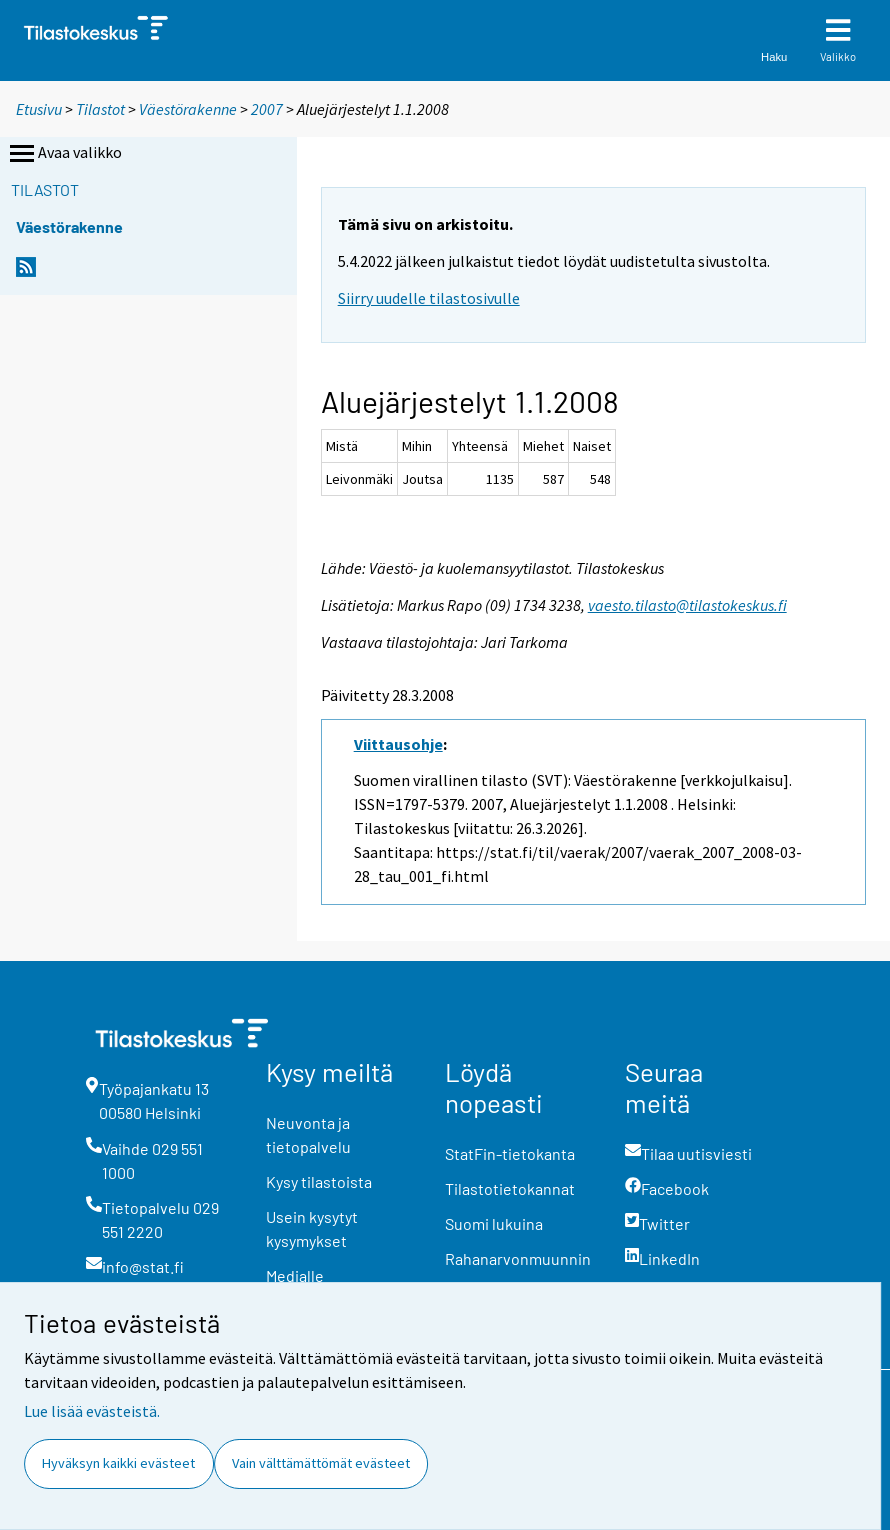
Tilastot (100, 109)
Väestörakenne (188, 109)
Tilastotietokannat (510, 1188)
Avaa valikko (64, 154)
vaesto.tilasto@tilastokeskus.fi (687, 605)
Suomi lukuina (494, 1223)
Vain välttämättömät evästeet (321, 1463)
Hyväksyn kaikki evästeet (118, 1463)
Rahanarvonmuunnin (518, 1258)
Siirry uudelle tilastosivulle (429, 298)
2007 (267, 109)
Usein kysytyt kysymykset (312, 1228)
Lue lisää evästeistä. (92, 1411)
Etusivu (39, 109)
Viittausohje (398, 744)
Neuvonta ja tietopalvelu (308, 1134)
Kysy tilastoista (319, 1181)
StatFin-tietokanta (510, 1153)
